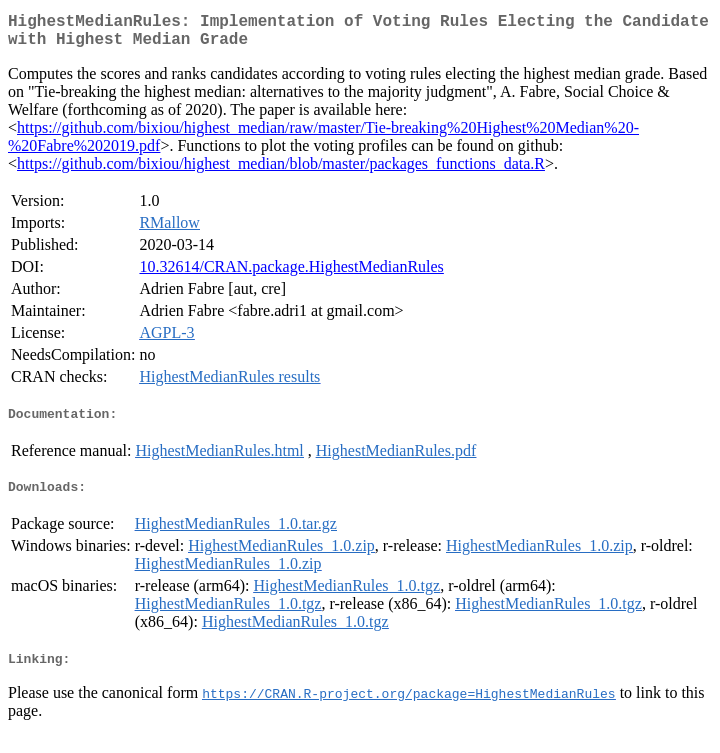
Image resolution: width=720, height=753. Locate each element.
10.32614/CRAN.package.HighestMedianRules (291, 274)
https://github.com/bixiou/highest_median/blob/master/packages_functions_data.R (281, 171)
